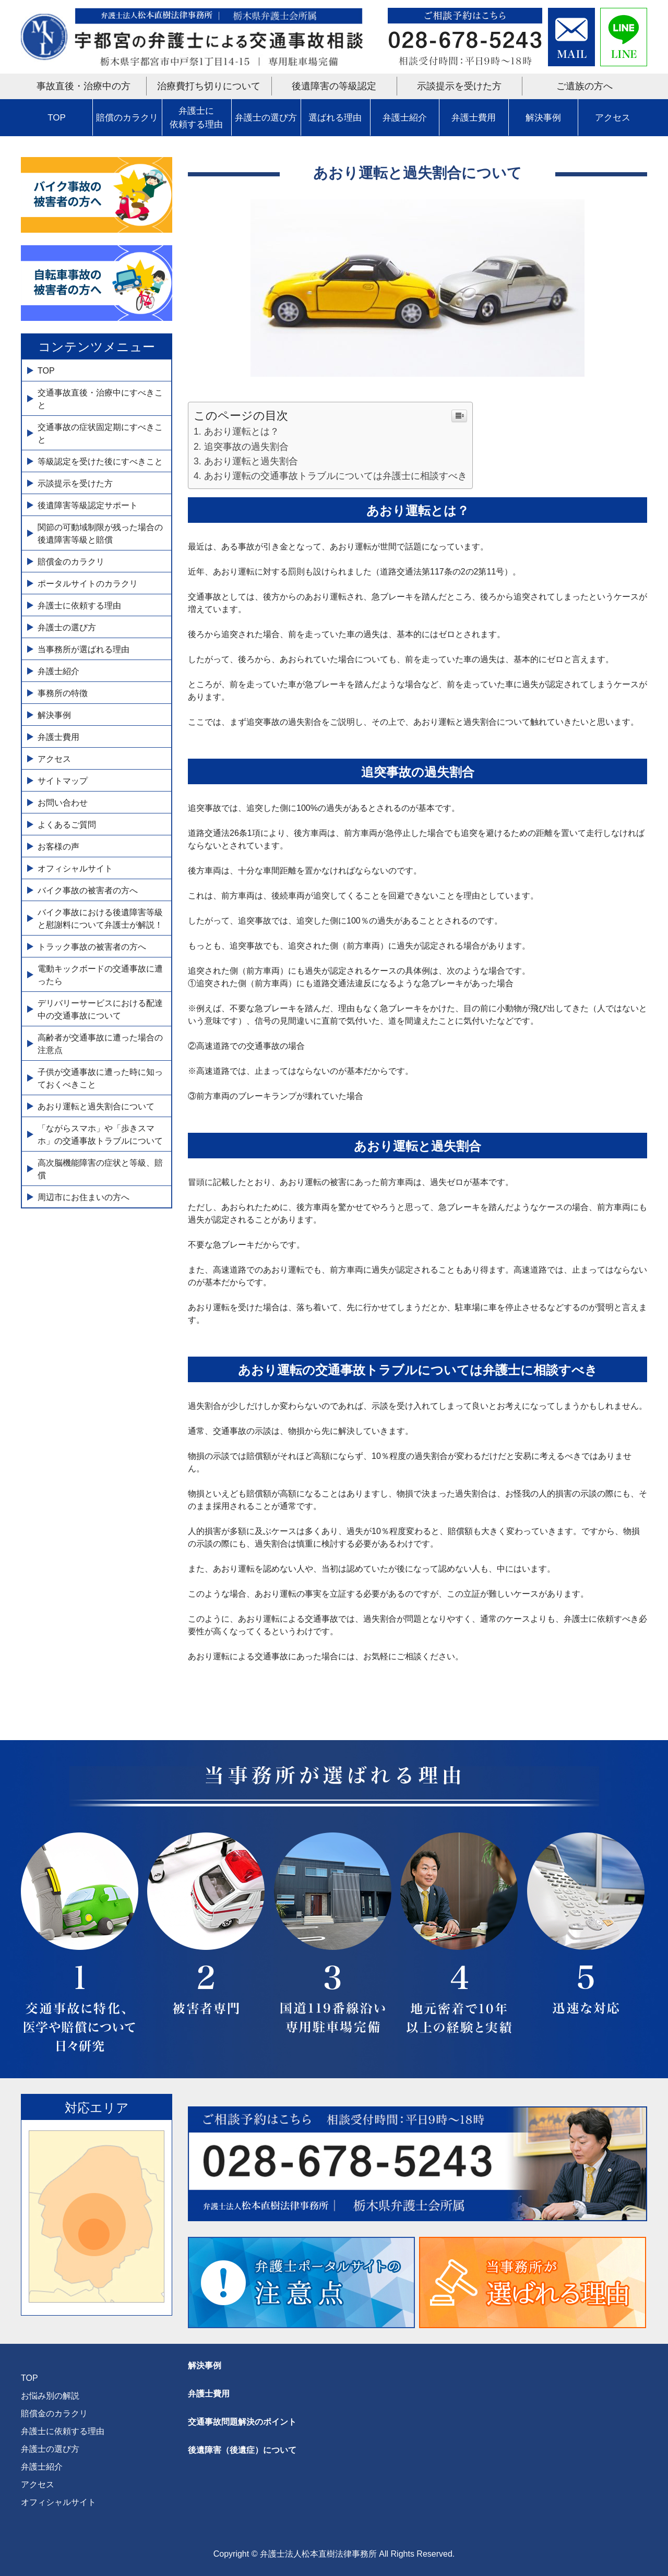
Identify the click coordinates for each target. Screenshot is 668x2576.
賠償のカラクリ (127, 118)
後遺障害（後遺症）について (242, 2450)
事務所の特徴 (63, 693)
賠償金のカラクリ (71, 561)
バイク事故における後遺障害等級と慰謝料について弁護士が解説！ (100, 918)
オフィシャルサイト (75, 868)
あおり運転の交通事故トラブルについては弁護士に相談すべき (335, 476)
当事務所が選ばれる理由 (83, 649)
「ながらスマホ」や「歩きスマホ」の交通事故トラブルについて (100, 1134)
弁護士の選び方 (266, 118)
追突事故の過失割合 (246, 446)
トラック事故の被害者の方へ (92, 946)
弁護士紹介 (405, 118)
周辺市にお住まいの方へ (83, 1197)
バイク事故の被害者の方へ (88, 890)
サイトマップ (63, 780)
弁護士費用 (473, 118)
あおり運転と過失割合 (251, 461)
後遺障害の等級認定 (334, 86)
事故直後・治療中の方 (83, 86)
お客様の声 (58, 846)
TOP (56, 118)
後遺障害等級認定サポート (88, 505)
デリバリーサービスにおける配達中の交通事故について (100, 1009)
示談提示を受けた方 (459, 86)
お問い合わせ (63, 802)
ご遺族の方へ (584, 86)
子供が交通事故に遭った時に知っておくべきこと (100, 1078)
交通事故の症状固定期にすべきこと (100, 433)
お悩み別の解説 (50, 2395)
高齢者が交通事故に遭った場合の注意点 (100, 1044)
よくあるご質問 (67, 824)
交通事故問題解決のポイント (242, 2421)
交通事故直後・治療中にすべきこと (100, 399)
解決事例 (543, 118)
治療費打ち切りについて (208, 86)
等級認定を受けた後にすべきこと (100, 461)
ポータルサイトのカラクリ (88, 583)
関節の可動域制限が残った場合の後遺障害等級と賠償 (100, 533)
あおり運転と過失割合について (96, 1106)
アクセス (612, 118)
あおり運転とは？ (241, 431)
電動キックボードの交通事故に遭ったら (100, 975)
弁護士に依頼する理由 (196, 117)
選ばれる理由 (335, 118)
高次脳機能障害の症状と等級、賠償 (100, 1169)
